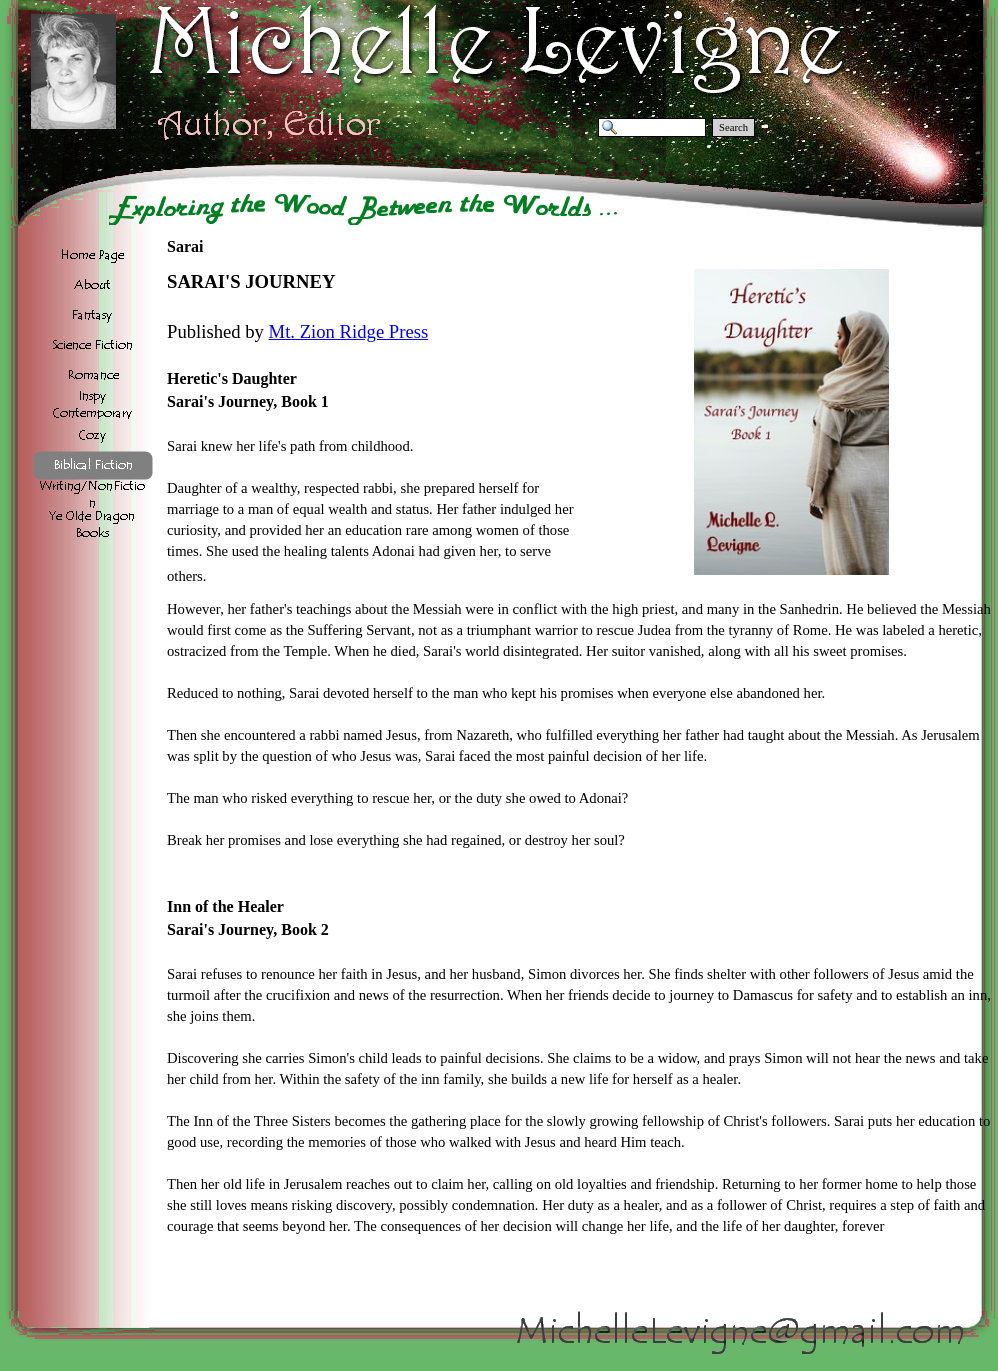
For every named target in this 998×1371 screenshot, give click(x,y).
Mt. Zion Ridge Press (349, 331)
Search (733, 127)
